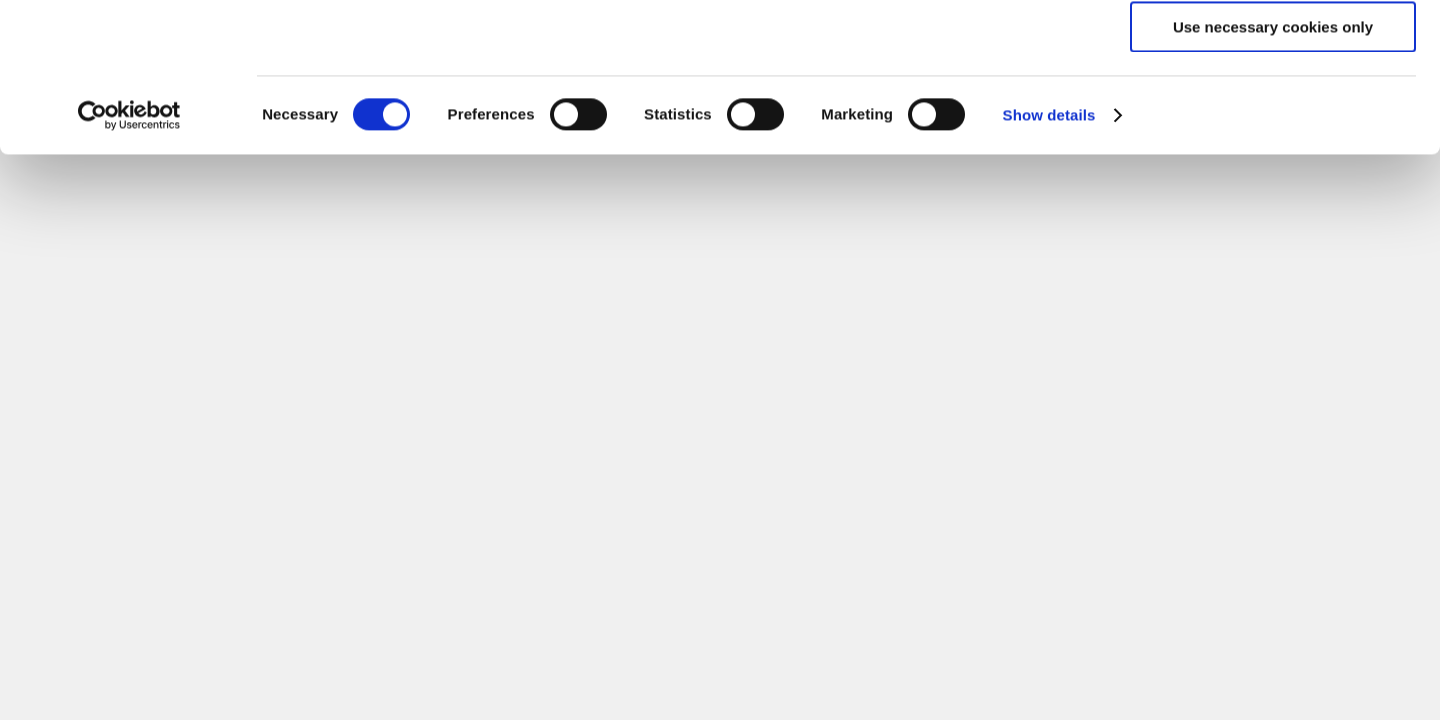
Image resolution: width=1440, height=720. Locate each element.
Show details (1049, 254)
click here (986, 96)
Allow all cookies (1273, 49)
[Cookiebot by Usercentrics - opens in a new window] (129, 255)
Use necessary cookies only (1273, 166)
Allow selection (1272, 108)
